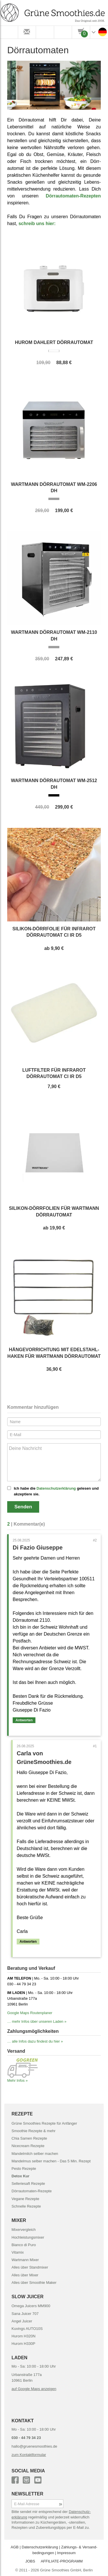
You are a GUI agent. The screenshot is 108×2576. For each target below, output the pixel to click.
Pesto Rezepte (24, 2168)
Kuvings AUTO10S (27, 2328)
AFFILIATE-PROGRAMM (62, 2561)
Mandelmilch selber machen (35, 2153)
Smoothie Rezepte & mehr (33, 2131)
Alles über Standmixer (30, 2267)
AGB (14, 2547)
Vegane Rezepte (25, 2199)
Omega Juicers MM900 (31, 2306)
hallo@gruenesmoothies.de (34, 2446)
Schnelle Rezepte (26, 2206)
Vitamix (18, 2252)
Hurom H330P (23, 2343)
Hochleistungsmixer (28, 2237)
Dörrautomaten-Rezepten (73, 195)
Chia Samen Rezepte (29, 2138)
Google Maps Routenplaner (29, 2013)
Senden (23, 1507)
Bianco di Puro (24, 2245)
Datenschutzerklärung (56, 1488)
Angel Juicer (22, 2321)
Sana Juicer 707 (25, 2313)
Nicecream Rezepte (28, 2146)
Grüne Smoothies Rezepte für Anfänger (44, 2123)
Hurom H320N (23, 2336)
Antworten (24, 1720)
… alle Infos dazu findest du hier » (35, 2041)
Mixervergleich (24, 2229)
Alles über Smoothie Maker (34, 2282)
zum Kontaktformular (29, 2455)
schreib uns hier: (37, 223)
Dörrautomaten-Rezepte (32, 2191)
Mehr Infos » (17, 2080)
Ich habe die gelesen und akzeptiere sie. (56, 1491)
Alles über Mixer (25, 2275)
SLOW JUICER (27, 2296)
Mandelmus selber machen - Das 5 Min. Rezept (51, 2161)
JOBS (30, 2561)
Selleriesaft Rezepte (28, 2183)
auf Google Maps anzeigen (34, 2389)
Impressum (66, 2553)
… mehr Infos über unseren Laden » (37, 2021)
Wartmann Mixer (25, 2260)
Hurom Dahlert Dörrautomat (54, 342)
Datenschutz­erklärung (40, 2547)
